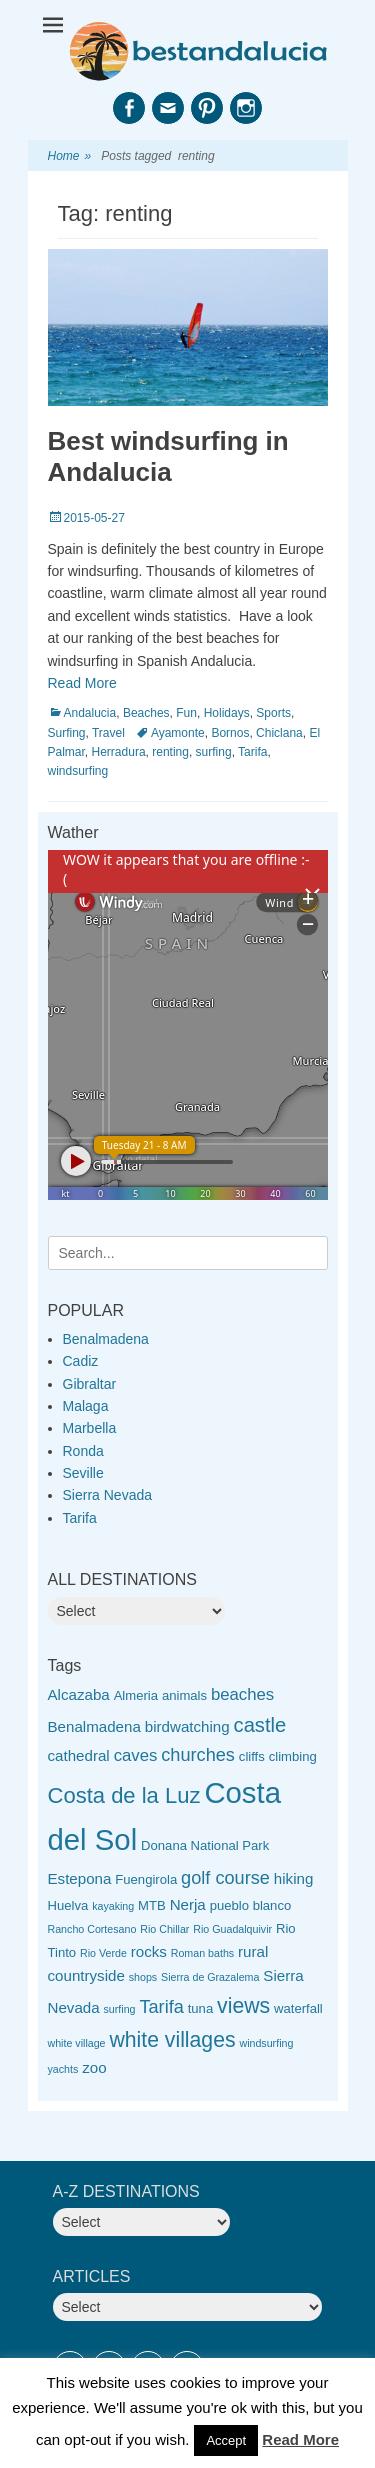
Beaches (146, 713)
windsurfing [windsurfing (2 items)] (266, 2043)
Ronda (83, 1451)
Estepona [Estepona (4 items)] (80, 1878)
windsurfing (78, 771)
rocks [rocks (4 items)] (149, 1951)
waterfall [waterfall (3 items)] (298, 2008)
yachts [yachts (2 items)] (63, 2069)
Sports (273, 713)
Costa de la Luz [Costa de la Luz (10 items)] (124, 1795)
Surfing (67, 733)
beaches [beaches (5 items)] (242, 1694)
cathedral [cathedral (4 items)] (79, 1755)
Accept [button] (226, 2440)
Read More (82, 683)
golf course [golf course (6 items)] (225, 1878)
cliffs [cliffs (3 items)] (252, 1756)
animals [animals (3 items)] (184, 1695)
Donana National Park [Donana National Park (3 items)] (205, 1845)
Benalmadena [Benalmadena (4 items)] (94, 1726)
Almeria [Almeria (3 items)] (136, 1695)
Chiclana (279, 733)
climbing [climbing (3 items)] (293, 1756)
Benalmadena (106, 1339)
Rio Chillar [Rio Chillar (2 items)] (164, 1929)
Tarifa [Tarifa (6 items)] (161, 2007)
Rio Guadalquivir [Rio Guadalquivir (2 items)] (232, 1929)
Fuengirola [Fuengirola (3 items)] (146, 1879)
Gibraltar (90, 1384)
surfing (214, 752)
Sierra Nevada (108, 1495)
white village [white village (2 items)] (77, 2043)
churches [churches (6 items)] (198, 1755)
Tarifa (252, 752)
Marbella (90, 1428)
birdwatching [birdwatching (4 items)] (187, 1726)
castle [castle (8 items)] (260, 1725)
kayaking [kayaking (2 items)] (113, 1906)
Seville (83, 1473)
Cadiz (81, 1361)
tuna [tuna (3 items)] (200, 2008)
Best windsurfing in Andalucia (168, 456)
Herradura (119, 752)
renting (170, 752)
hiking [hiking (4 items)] (294, 1878)
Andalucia (90, 713)
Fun (186, 713)
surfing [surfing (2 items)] (120, 2009)
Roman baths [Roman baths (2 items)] (202, 1953)
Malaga (86, 1406)
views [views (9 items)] (243, 2005)
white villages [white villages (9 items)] (172, 2039)
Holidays (227, 713)
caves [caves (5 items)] (136, 1755)
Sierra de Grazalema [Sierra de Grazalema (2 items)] (210, 1977)
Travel (108, 733)
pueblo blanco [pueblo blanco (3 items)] (251, 1905)
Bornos (230, 733)
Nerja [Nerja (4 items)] (188, 1904)
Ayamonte (178, 733)
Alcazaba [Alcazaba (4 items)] (79, 1694)
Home (70, 156)
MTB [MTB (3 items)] (152, 1905)
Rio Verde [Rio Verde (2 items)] (103, 1953)
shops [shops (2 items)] (143, 1977)
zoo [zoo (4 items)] (94, 2067)
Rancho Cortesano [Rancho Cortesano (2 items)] (92, 1929)
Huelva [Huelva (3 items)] (68, 1905)
